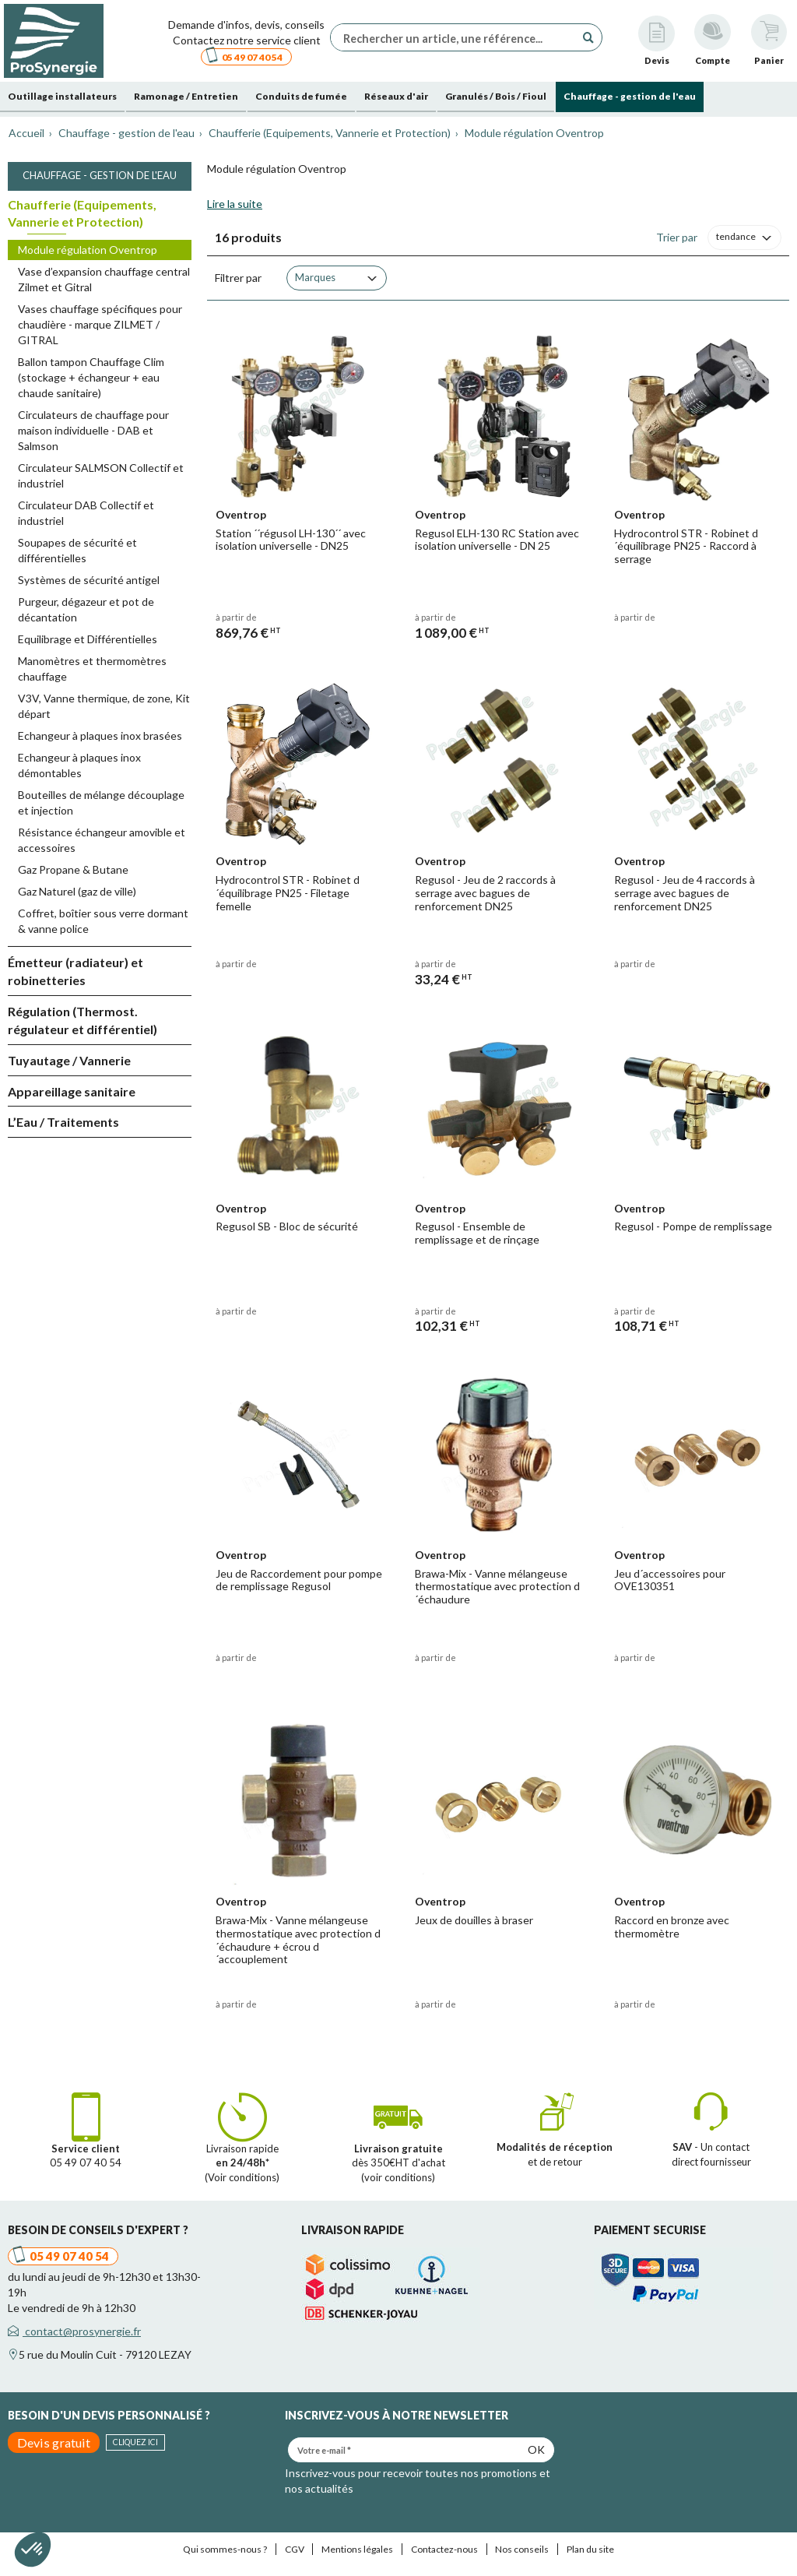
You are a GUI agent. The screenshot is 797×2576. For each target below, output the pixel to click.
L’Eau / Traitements (63, 1121)
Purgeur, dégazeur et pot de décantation (86, 609)
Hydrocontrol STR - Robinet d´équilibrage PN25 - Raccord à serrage (686, 546)
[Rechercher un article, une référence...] (457, 37)
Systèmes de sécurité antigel (89, 579)
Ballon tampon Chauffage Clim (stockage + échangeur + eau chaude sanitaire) (91, 377)
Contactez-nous (444, 2549)
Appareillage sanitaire (71, 1091)
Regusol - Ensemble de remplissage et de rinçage (477, 1232)
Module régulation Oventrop (87, 249)
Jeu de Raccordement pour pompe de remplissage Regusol (299, 1580)
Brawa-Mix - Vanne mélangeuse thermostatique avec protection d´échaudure (497, 1586)
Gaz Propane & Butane (73, 869)
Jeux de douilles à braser (474, 1920)
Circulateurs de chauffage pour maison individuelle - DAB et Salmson (93, 430)
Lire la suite (234, 203)
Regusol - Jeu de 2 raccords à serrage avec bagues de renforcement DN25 (485, 893)
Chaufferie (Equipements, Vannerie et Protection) (82, 213)
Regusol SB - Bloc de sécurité (287, 1226)
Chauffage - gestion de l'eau (100, 175)
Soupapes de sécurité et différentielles (77, 550)
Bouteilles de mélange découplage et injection (101, 802)
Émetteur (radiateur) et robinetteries (75, 971)
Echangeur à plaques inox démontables (79, 765)
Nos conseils (522, 2549)
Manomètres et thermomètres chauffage (92, 668)
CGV (294, 2549)
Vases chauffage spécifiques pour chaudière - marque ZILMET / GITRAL (100, 324)
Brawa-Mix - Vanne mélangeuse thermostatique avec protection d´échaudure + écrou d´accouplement (298, 1939)
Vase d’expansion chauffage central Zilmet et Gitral (104, 279)
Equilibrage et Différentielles (87, 639)
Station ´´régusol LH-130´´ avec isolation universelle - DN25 (291, 539)
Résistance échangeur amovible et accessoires (101, 839)
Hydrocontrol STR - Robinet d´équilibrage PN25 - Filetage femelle (288, 893)
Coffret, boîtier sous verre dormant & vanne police (103, 920)
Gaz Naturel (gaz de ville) (77, 891)
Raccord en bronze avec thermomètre (671, 1926)
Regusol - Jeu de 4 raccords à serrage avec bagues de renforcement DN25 (684, 893)
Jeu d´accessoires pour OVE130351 (669, 1580)
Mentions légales (357, 2549)
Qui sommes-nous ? (225, 2549)
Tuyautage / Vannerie (69, 1060)
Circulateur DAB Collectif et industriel (86, 512)
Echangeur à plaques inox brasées (100, 735)
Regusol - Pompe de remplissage (693, 1226)
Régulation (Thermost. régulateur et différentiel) (82, 1020)
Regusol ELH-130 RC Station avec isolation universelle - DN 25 (497, 539)
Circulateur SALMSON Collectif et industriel (101, 475)
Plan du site (590, 2549)
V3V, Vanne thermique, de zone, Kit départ (104, 706)
